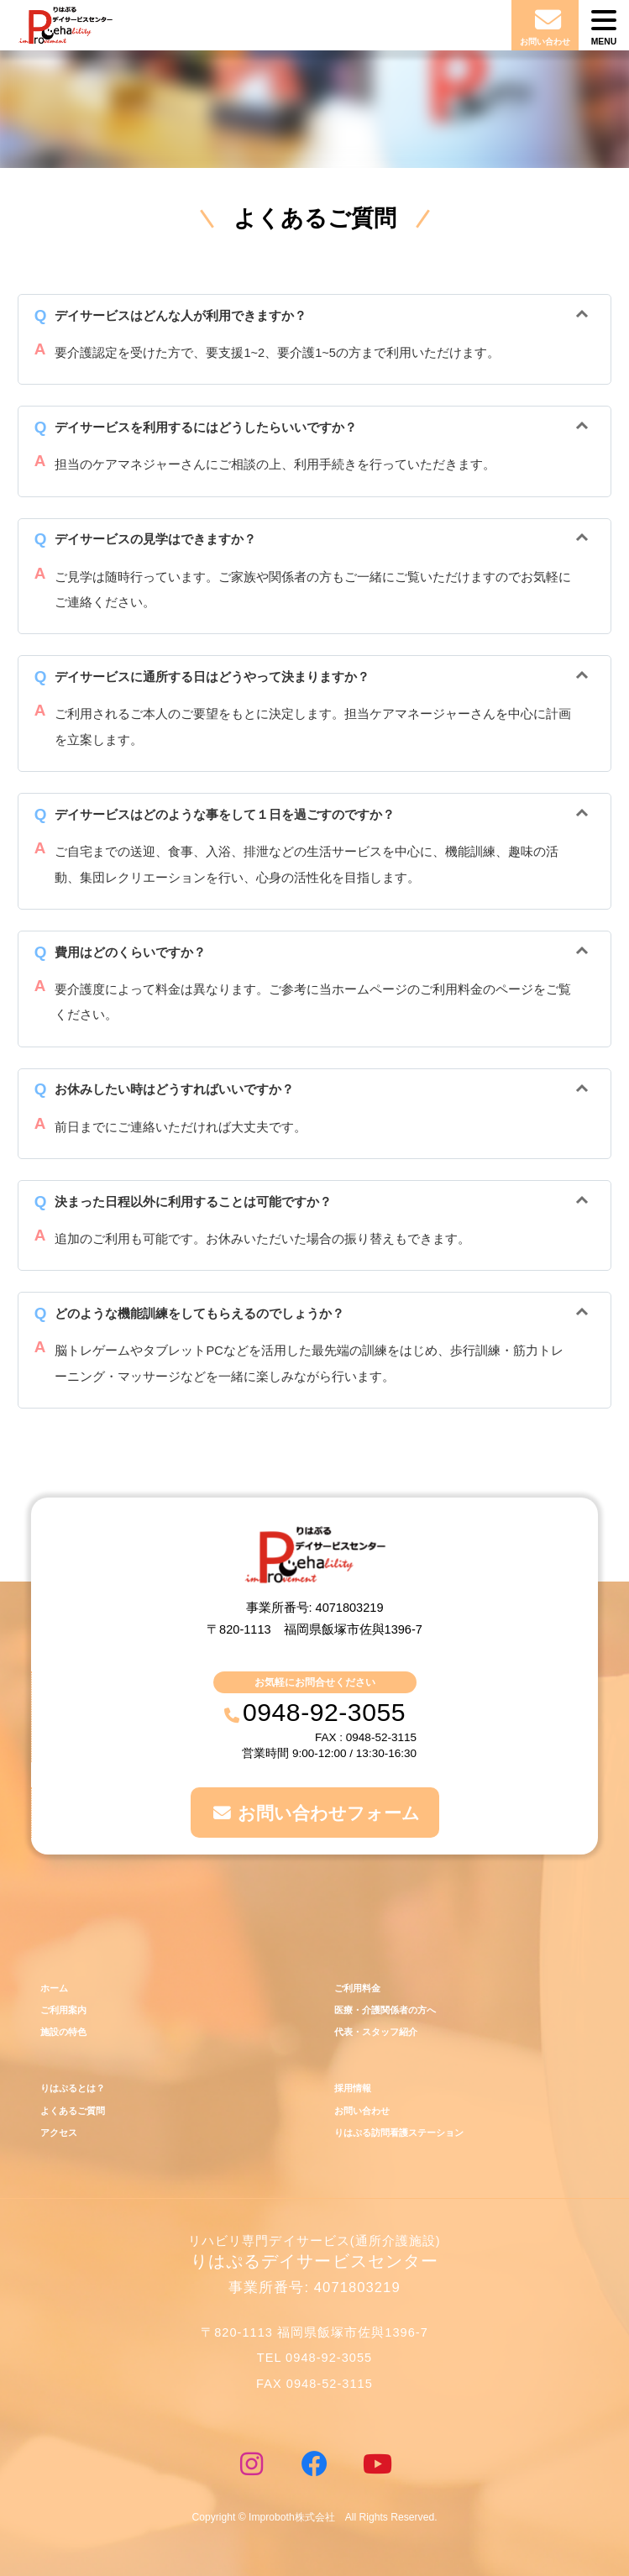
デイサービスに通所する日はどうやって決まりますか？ (212, 677)
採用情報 (352, 2088)
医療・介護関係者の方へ (385, 2010)
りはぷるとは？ (72, 2088)
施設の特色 (63, 2032)
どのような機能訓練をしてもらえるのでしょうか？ (199, 1313)
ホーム (54, 1988)
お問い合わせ (362, 2111)
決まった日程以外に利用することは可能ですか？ (193, 1202)
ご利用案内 (63, 2010)
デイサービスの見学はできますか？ (155, 539)
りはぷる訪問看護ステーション (399, 2132)
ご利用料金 (357, 1988)
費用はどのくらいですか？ (130, 952)
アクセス (58, 2132)
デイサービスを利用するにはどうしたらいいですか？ (206, 427)
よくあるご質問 (72, 2111)
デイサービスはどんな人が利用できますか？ (181, 316)
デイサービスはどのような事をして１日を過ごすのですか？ (225, 814)
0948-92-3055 (324, 1712)
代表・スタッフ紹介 (375, 2032)
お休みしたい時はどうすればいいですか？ (174, 1089)
